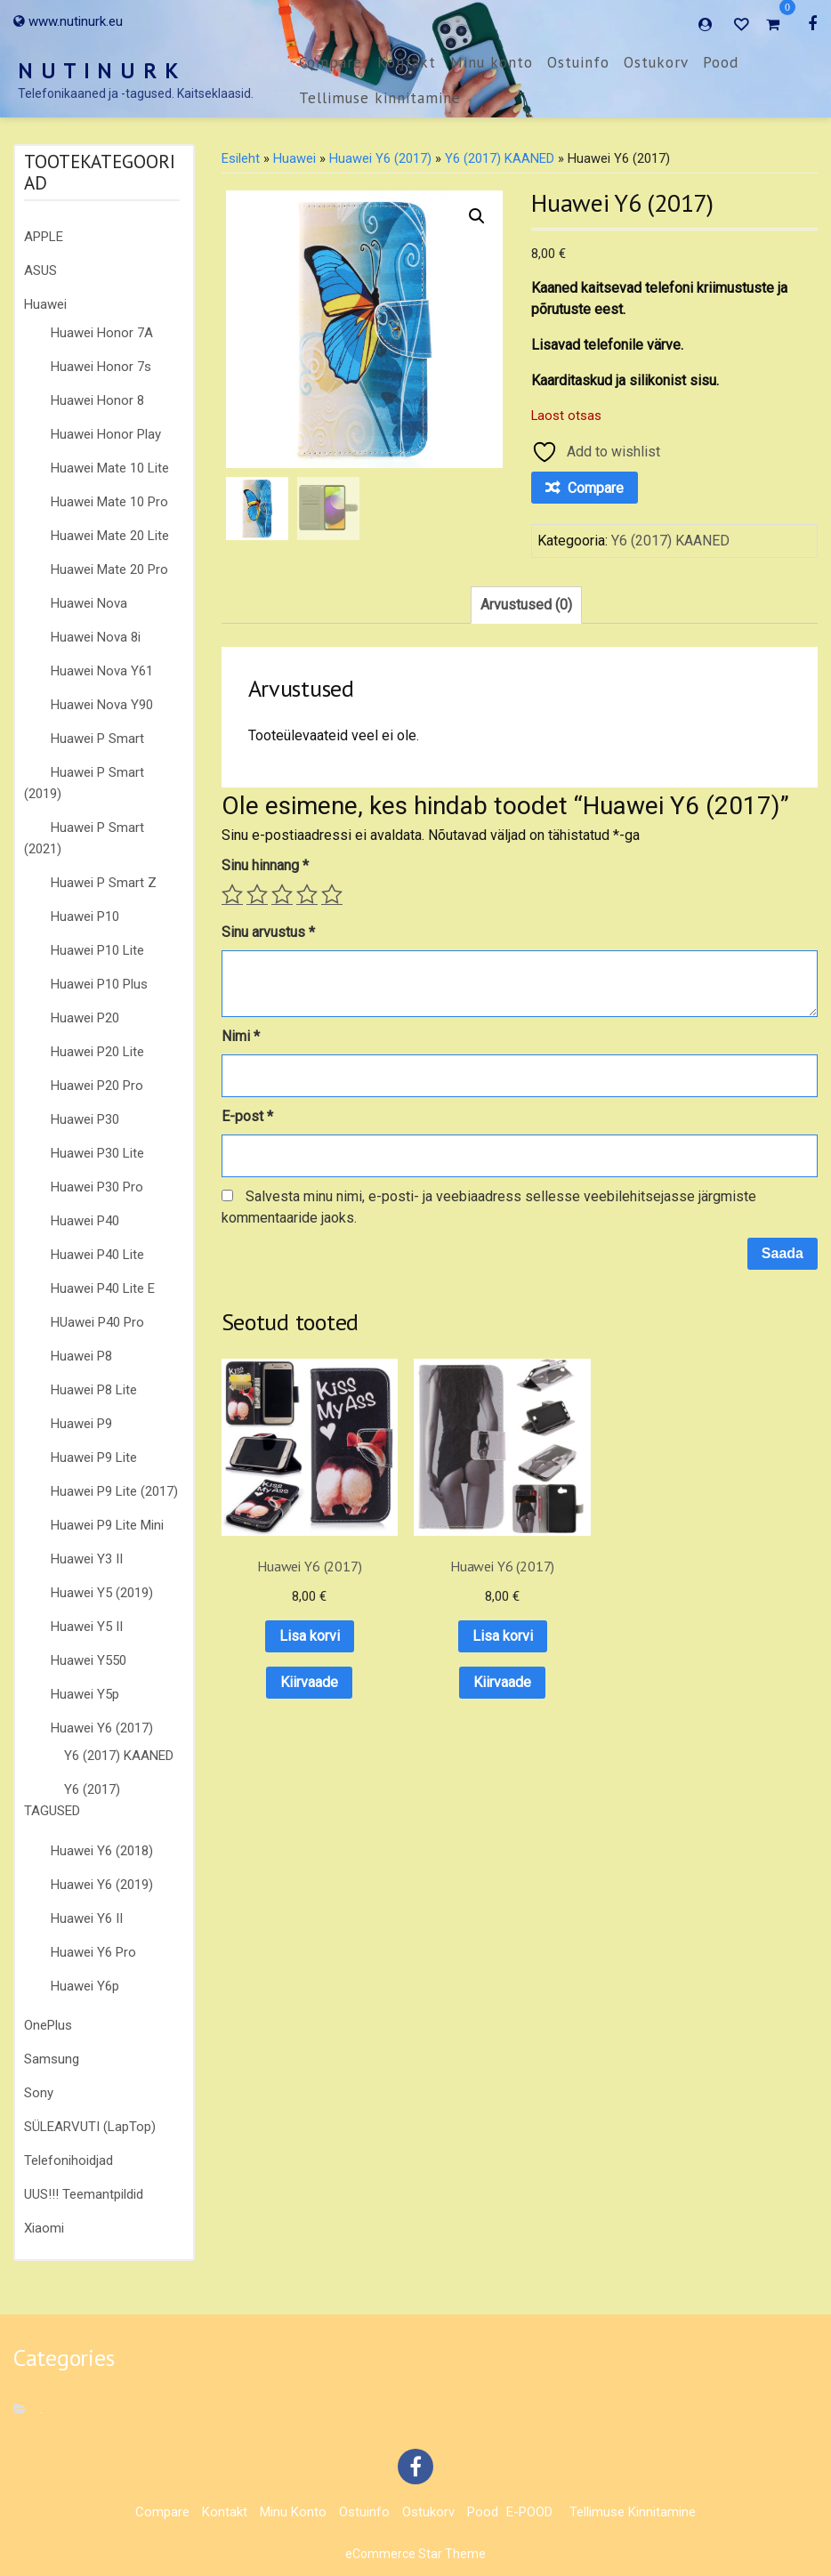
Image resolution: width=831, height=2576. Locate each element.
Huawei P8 (81, 1356)
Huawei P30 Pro (97, 1187)
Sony (38, 2093)
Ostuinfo (578, 62)
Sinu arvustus (268, 932)
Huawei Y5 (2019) (102, 1593)
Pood (720, 62)
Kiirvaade (287, 1636)
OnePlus (48, 2025)
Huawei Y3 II (87, 1559)
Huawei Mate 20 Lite (110, 536)
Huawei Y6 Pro (93, 1952)
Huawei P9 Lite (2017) (114, 1491)
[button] (477, 216)
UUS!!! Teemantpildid (83, 2194)
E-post (247, 1116)
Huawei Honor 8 (97, 400)
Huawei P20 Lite (97, 1052)
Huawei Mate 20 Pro (109, 569)
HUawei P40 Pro (97, 1322)
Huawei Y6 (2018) (102, 1851)
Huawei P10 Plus (99, 984)
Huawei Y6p (85, 1986)
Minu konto (491, 62)
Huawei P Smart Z (104, 883)
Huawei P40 (85, 1221)
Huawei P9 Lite (94, 1458)
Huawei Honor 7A (102, 333)
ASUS (40, 270)
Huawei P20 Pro (97, 1086)
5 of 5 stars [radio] (332, 894)
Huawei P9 (81, 1424)
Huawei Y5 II (87, 1627)
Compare (330, 62)
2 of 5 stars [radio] (257, 894)
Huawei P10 (85, 916)
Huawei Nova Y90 (102, 705)
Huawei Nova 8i (96, 637)
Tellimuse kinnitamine (380, 98)
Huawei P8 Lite (94, 1390)
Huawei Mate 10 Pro (109, 502)
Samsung (51, 2059)
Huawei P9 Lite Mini (107, 1525)
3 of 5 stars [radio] (282, 894)
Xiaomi (44, 2228)
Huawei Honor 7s (101, 367)
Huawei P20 (85, 1018)
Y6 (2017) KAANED (118, 1756)
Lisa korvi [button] (286, 1590)
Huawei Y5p (85, 1694)
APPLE (43, 237)
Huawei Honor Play (106, 434)
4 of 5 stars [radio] (307, 894)
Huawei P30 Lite (97, 1153)
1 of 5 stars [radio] (232, 894)
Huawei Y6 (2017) (102, 1728)
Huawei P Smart (97, 739)
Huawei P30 (85, 1119)
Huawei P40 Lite (97, 1255)
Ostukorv (656, 62)
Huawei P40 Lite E (103, 1288)
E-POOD (529, 2512)
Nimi (241, 1036)
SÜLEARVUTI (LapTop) (90, 2127)
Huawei (45, 304)
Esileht (241, 158)
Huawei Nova (89, 603)
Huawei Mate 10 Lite (110, 468)
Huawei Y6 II (87, 1918)
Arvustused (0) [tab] (526, 604)
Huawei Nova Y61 (102, 671)
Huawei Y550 (88, 1660)
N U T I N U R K (99, 71)
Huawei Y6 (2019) (102, 1885)
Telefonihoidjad (68, 2160)
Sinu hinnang (265, 865)
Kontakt (406, 62)
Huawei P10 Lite (97, 950)
